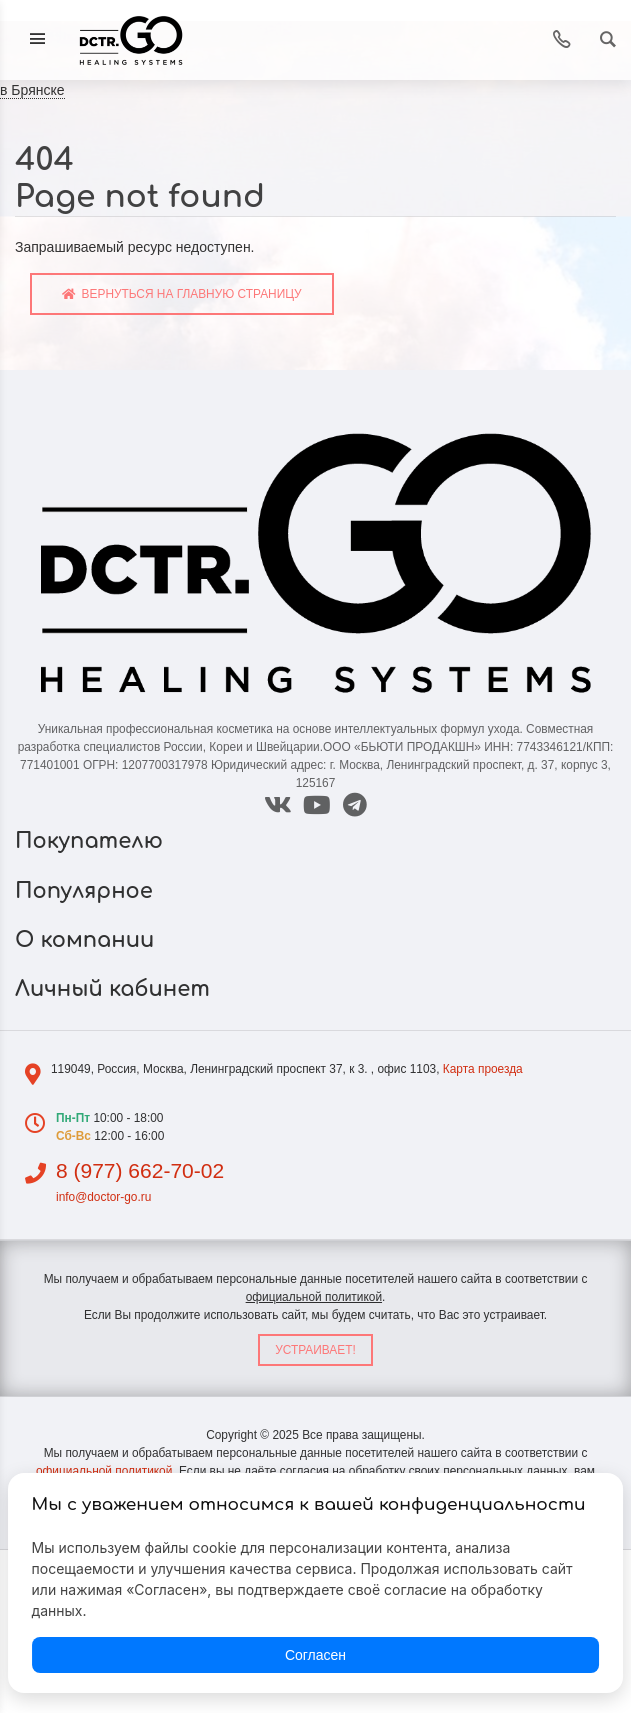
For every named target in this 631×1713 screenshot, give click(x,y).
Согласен (315, 1655)
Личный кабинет (115, 989)
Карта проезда (483, 1069)
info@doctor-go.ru (103, 1197)
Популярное (87, 891)
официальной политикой (314, 1297)
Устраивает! (315, 1350)
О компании (88, 940)
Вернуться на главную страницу (182, 294)
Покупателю (92, 841)
